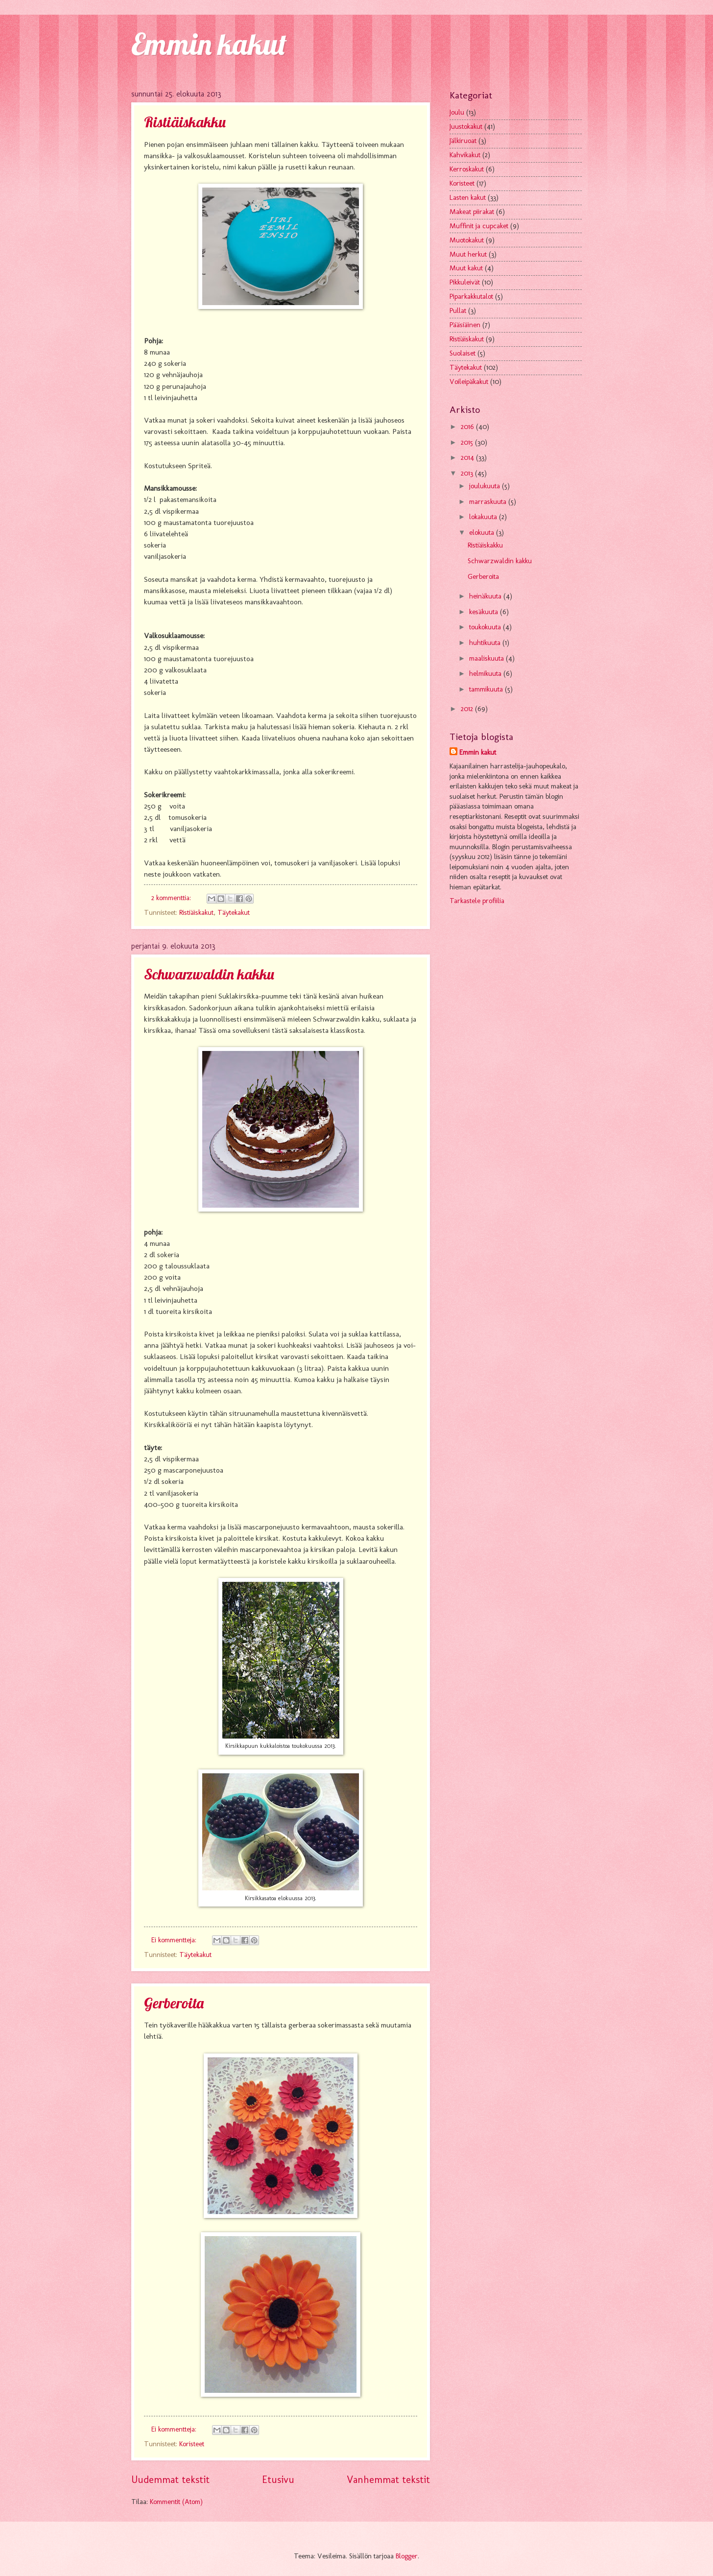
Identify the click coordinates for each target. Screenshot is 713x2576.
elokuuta (482, 532)
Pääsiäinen (465, 324)
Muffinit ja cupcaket (479, 225)
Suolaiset (462, 353)
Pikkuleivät (465, 282)
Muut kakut (466, 267)
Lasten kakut (468, 197)
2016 (468, 426)
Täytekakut (233, 912)
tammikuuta (487, 689)
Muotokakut (467, 240)
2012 (468, 708)
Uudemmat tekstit (170, 2479)
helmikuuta (486, 673)
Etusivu (278, 2479)
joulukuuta (485, 485)
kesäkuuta (484, 611)
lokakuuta (484, 516)
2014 (468, 457)
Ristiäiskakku (185, 122)
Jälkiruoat (463, 140)
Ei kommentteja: (174, 1939)
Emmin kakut (209, 43)
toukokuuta (486, 626)
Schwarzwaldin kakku (209, 974)
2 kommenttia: (172, 897)
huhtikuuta (485, 642)
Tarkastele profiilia (477, 900)
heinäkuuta (486, 596)
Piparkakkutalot (471, 296)
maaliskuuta (487, 658)
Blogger (407, 2556)
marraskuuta (488, 501)
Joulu (457, 112)
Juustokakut (466, 126)
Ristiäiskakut (196, 912)
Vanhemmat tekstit (388, 2479)
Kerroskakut (467, 169)
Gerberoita (174, 2003)
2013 (468, 473)
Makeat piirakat (472, 211)
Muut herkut (468, 254)
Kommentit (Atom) (176, 2501)
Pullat (458, 310)
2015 (468, 442)
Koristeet (191, 2443)
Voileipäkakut (469, 381)
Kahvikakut (465, 154)
